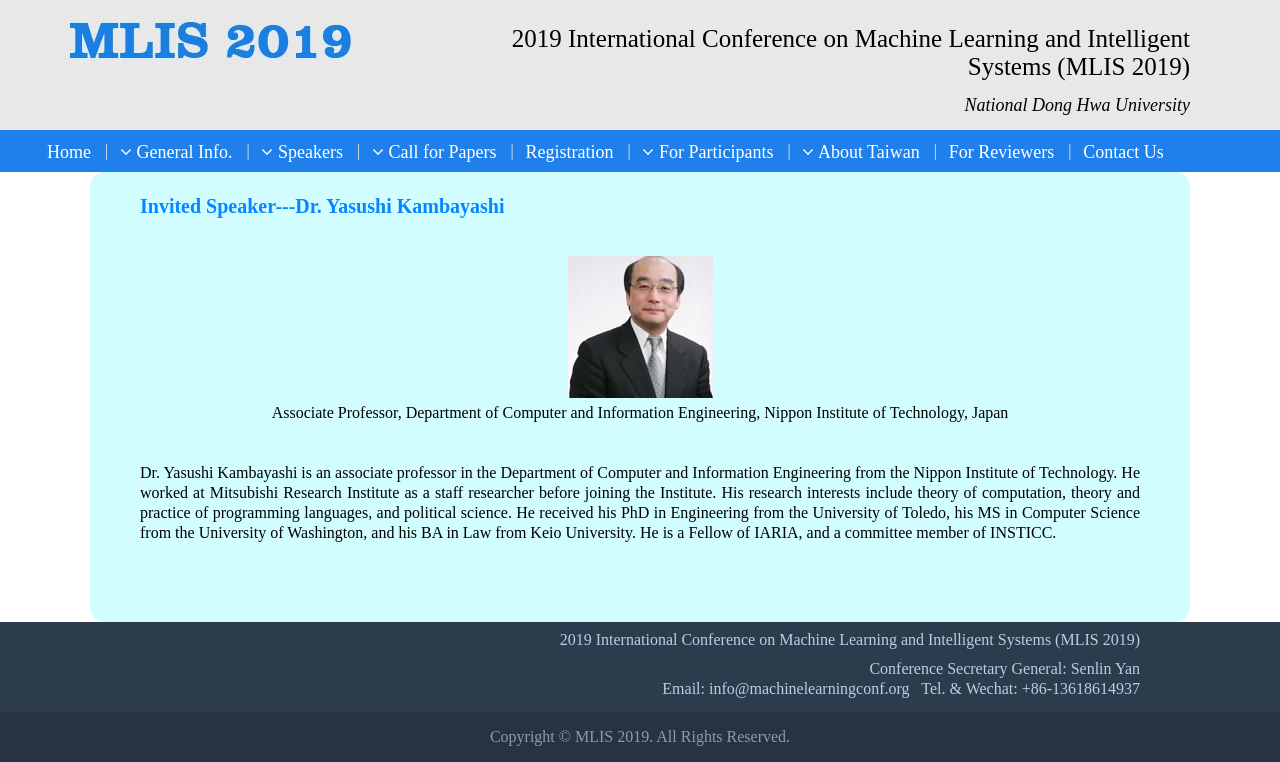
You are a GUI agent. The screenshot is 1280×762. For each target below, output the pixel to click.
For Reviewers (1001, 152)
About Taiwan (860, 152)
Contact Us (1123, 152)
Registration (569, 152)
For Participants (707, 152)
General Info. (176, 152)
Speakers (301, 152)
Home (69, 152)
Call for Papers (434, 152)
